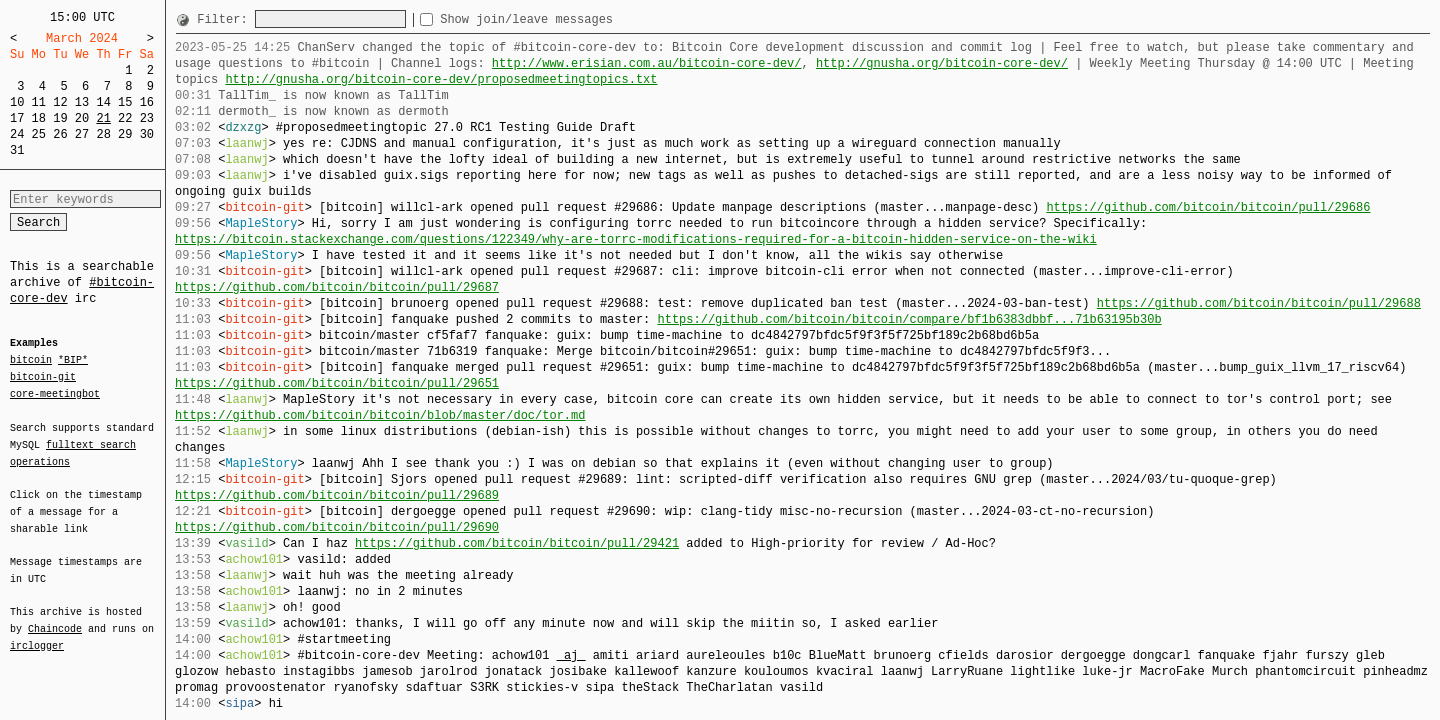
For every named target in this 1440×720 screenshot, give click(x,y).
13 (82, 102)
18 (39, 118)
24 (17, 134)
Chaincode (55, 617)
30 (147, 134)
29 (125, 134)
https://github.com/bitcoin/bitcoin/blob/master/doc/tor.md (380, 415)
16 (147, 102)
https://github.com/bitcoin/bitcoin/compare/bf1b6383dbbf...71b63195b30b (909, 319)
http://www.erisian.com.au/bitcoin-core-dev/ (647, 63)
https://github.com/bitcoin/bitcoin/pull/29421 (517, 543)
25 (39, 134)
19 (60, 118)
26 (60, 134)
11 (39, 102)
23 (147, 118)
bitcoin (31, 361)
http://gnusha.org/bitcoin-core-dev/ (942, 63)
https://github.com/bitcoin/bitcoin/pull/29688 (1259, 303)
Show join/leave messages (562, 19)
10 (17, 102)
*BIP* (73, 361)
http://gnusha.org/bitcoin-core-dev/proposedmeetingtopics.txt (441, 79)
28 (103, 134)
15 (125, 102)
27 (82, 134)
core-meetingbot (55, 393)
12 (60, 102)
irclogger (37, 633)
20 (82, 118)
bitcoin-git (43, 377)
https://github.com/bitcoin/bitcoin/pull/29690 (337, 527)
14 (103, 102)
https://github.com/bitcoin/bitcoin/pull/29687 (337, 287)
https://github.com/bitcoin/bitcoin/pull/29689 (337, 495)
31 (17, 150)
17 (17, 118)
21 (103, 118)
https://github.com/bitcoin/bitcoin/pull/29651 (337, 383)
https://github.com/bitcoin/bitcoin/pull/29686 (1208, 207)
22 (125, 118)
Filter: (226, 19)
